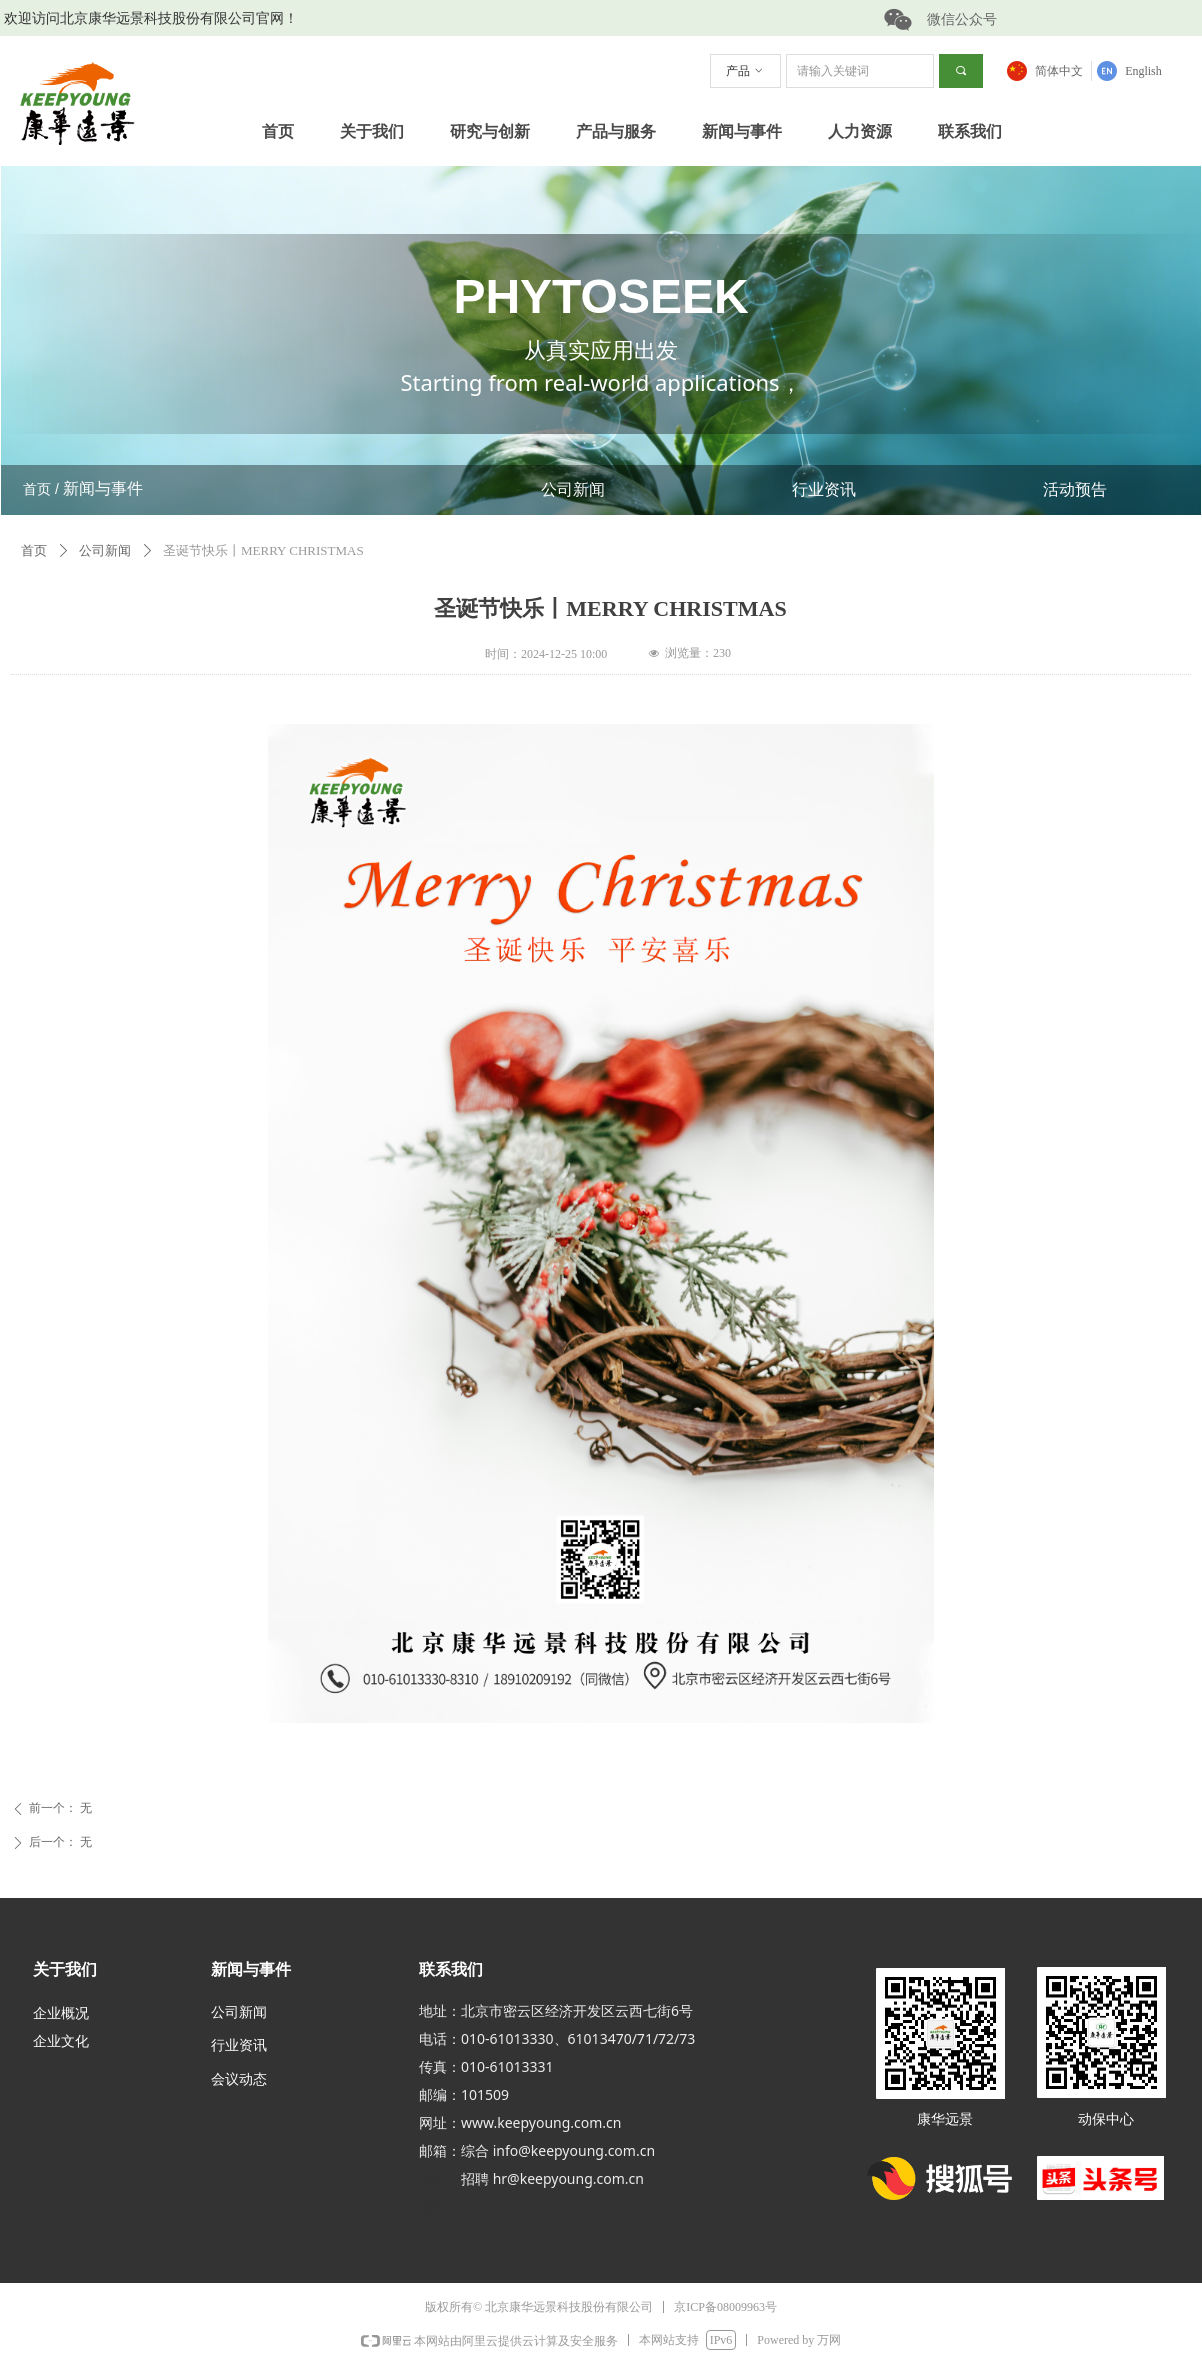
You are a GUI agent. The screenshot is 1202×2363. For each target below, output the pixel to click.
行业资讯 (824, 489)
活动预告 (1075, 489)
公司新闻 (573, 489)
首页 (34, 550)
